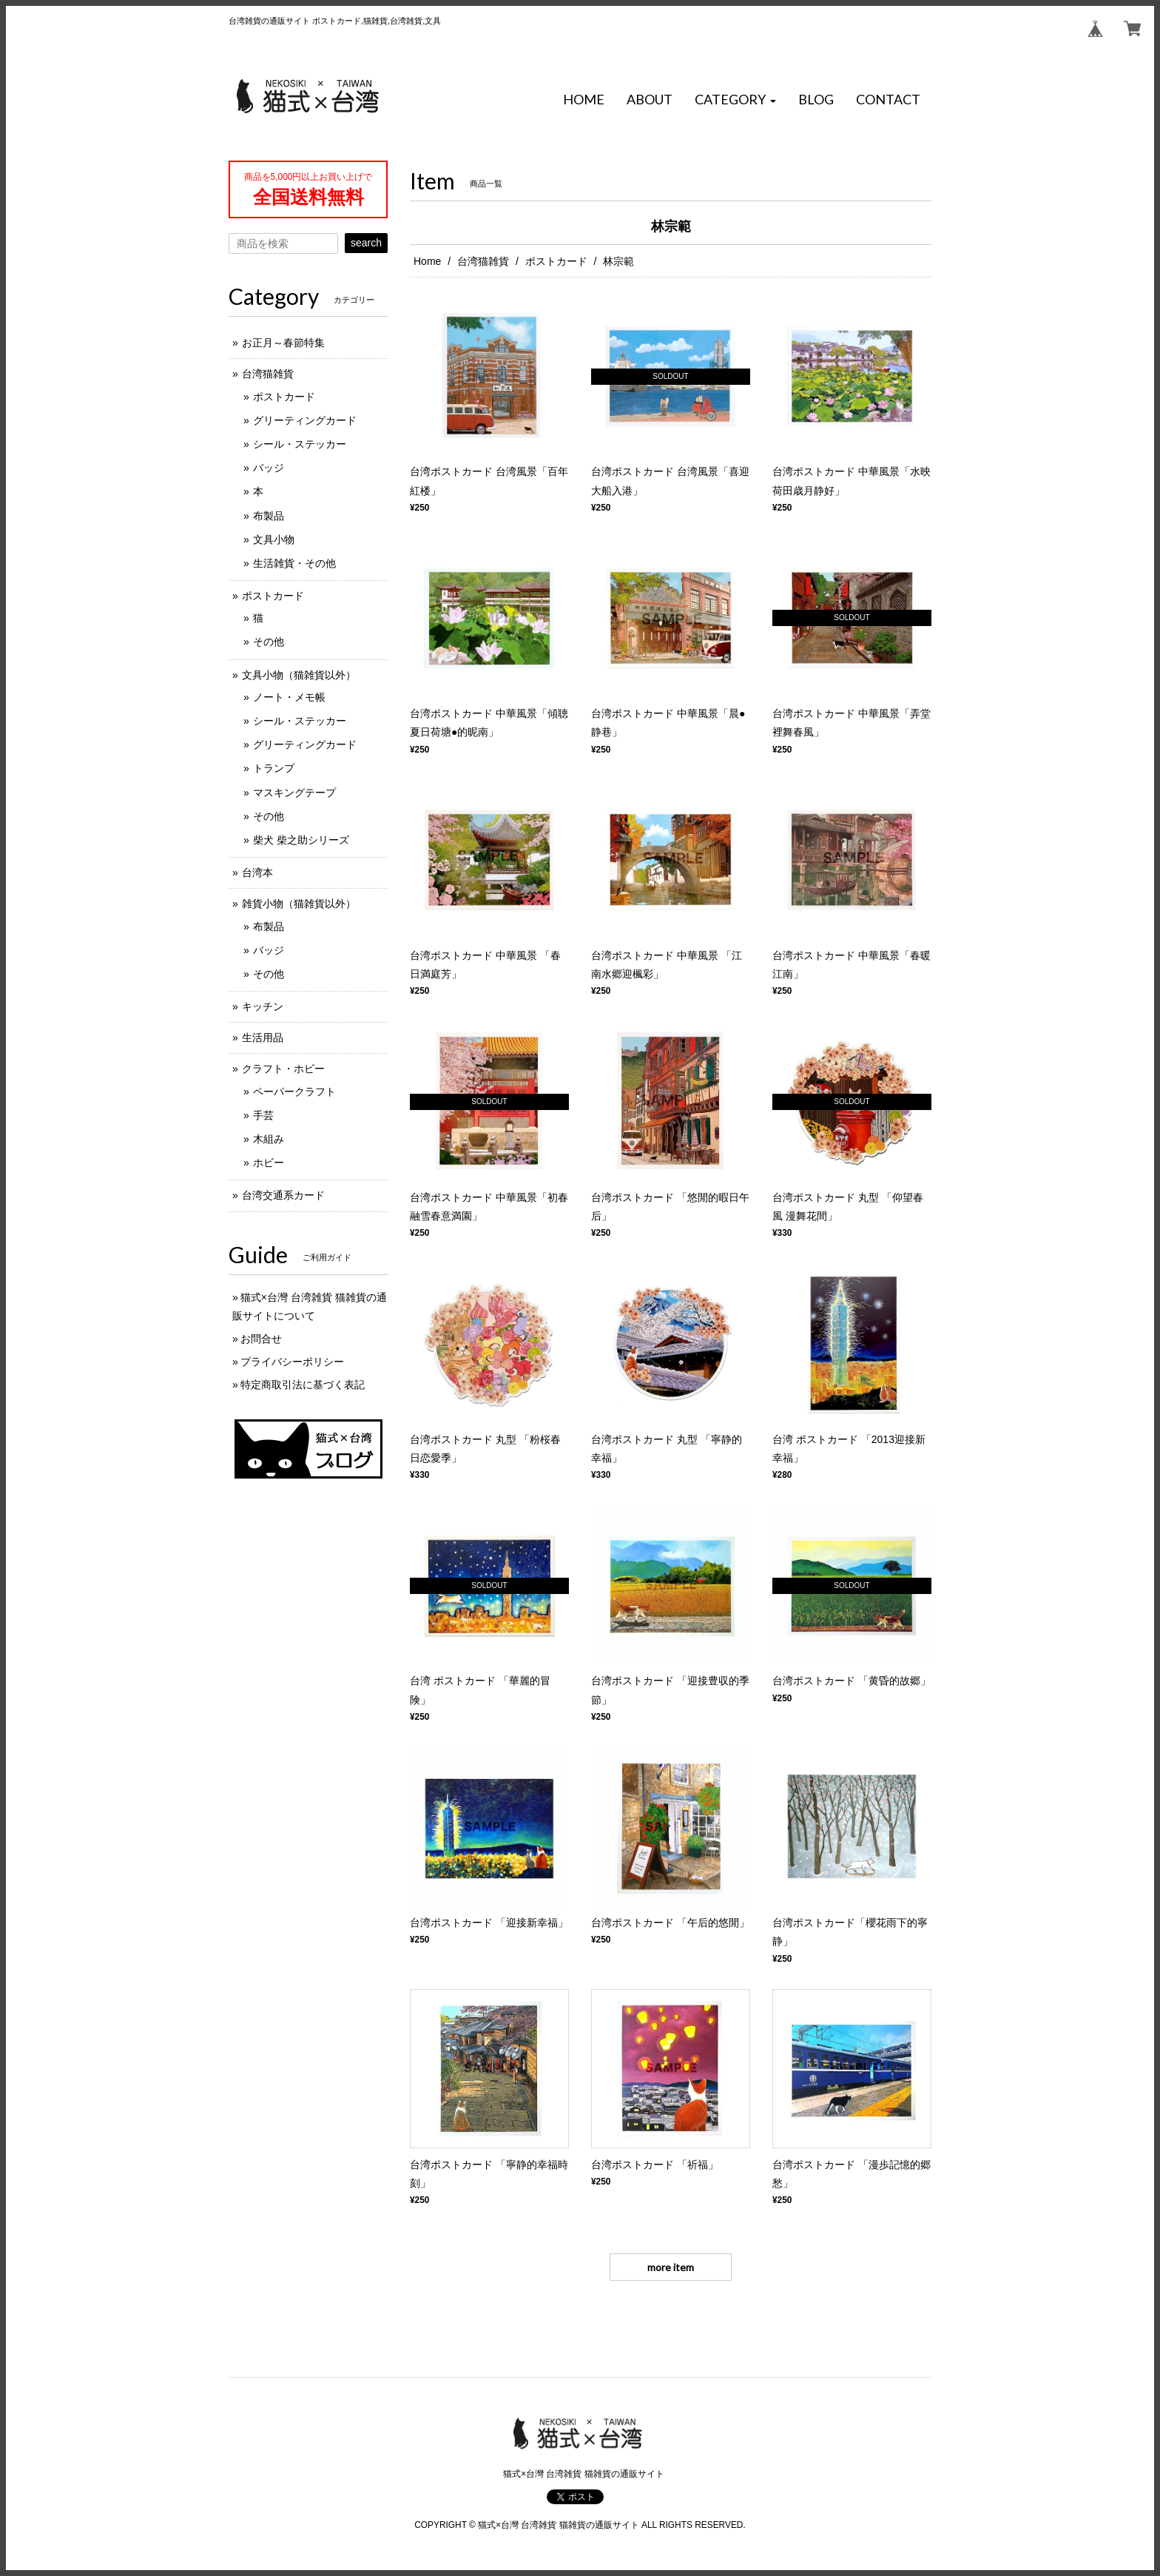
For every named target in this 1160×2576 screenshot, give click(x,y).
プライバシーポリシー (292, 1362)
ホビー (268, 1162)
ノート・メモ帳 (289, 697)
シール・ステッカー (299, 444)
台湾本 (257, 872)
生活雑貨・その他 (294, 563)
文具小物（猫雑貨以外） (299, 675)
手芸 (263, 1115)
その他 (268, 642)
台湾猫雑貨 (483, 261)
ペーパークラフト (294, 1091)
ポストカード (556, 261)
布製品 (268, 516)
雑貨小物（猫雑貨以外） (299, 903)
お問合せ (261, 1339)
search (366, 243)
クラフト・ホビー (283, 1069)
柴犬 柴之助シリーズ (301, 840)
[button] (735, 100)
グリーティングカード (305, 420)
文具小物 (273, 539)
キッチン (262, 1006)
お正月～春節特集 (283, 343)
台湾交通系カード (283, 1195)
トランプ (273, 768)
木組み (268, 1139)
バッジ (268, 468)
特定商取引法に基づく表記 (302, 1384)
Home (427, 261)
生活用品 (262, 1037)
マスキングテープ (294, 792)
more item (670, 2267)
